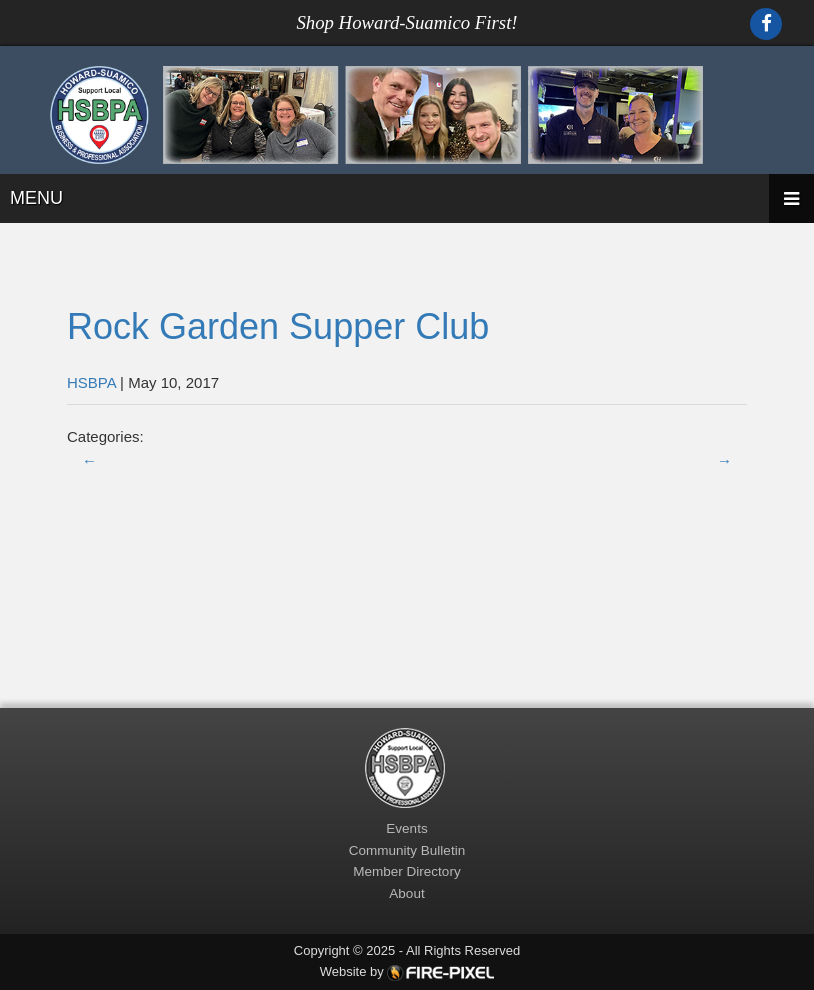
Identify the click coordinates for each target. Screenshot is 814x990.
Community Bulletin (407, 850)
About (406, 893)
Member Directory (406, 871)
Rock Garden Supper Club (278, 326)
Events (406, 828)
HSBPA (91, 382)
